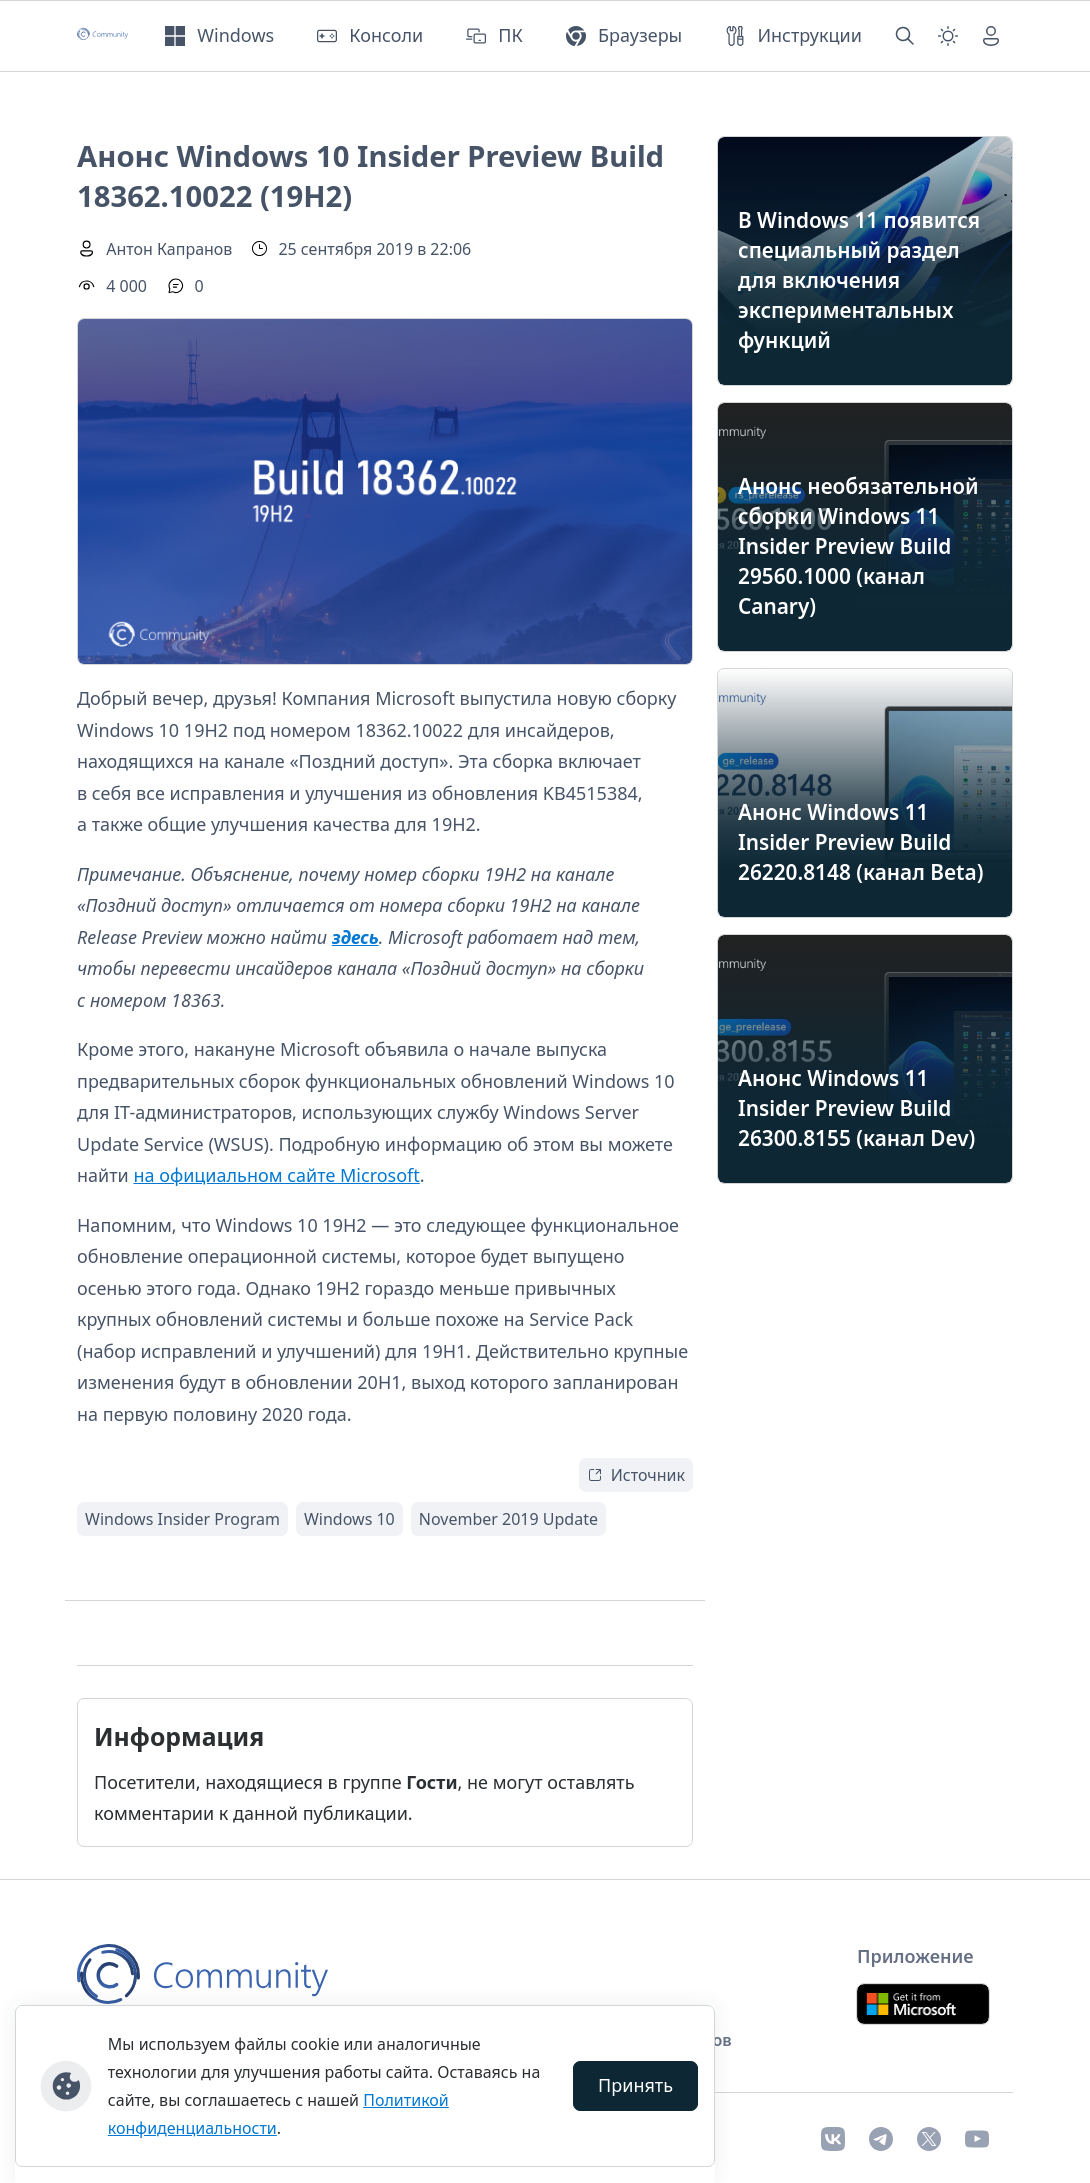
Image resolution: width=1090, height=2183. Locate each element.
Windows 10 (349, 1519)
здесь (355, 937)
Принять (635, 2085)
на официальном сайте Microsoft (276, 1175)
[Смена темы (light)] (948, 36)
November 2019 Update (508, 1519)
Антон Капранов (169, 249)
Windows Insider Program (182, 1519)
